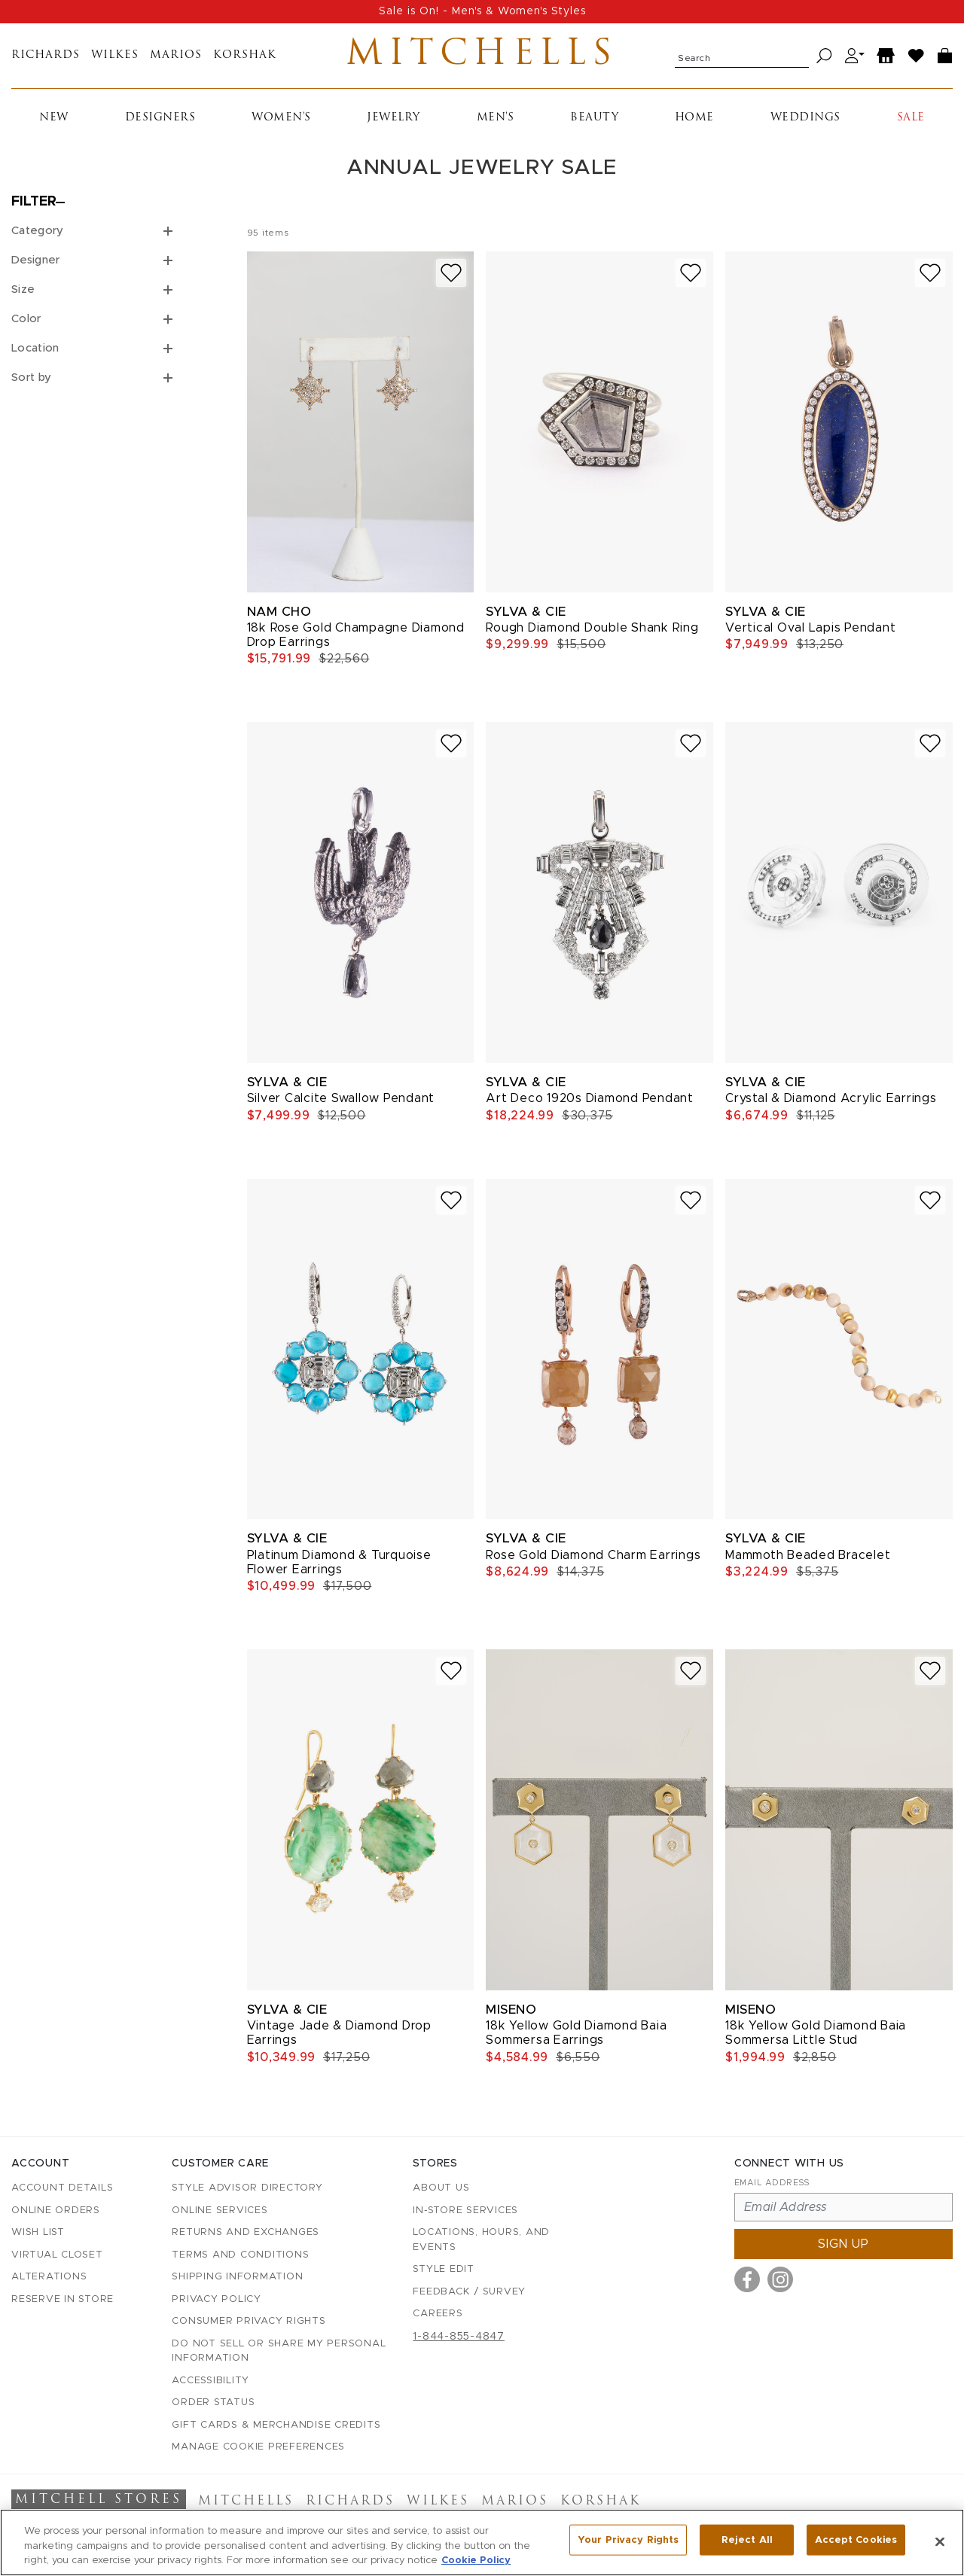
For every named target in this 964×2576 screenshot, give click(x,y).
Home (694, 123)
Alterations (49, 2277)
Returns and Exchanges (245, 2232)
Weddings (805, 123)
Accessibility (210, 2381)
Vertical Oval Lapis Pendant (810, 634)
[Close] (939, 2542)
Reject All (747, 2542)
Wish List (38, 2232)
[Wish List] (917, 59)
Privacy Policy (216, 2299)
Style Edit (443, 2269)
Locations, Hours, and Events (481, 2239)
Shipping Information (237, 2277)
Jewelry (393, 123)
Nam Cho (279, 617)
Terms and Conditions (240, 2255)
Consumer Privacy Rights (248, 2321)
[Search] (824, 59)
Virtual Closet (57, 2255)
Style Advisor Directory (247, 2188)
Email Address (772, 2183)
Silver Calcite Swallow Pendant (341, 1105)
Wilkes (115, 59)
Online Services (219, 2210)
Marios (176, 59)
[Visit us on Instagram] (780, 2279)
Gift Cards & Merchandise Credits (276, 2425)
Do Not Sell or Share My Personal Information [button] (279, 2351)
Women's (281, 123)
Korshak (244, 59)
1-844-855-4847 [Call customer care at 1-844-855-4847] (459, 2336)
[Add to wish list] (451, 279)
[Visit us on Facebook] (747, 2279)
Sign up (843, 2244)
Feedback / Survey (469, 2292)
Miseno (511, 2015)
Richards (45, 59)
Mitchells (482, 58)
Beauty (594, 123)
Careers (437, 2314)
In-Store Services (465, 2210)
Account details (62, 2188)
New (54, 123)
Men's (495, 123)
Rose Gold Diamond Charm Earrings (593, 1561)
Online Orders (55, 2210)
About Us (441, 2188)
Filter (33, 208)
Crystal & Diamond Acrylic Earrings (831, 1105)
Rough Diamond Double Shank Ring (592, 634)
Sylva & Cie (526, 617)
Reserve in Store (62, 2299)
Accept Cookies (856, 2542)
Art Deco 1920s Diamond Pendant (590, 1105)
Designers (160, 123)
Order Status (213, 2402)
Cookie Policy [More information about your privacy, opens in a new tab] (476, 2562)
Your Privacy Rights (628, 2542)
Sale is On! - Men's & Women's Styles (482, 11)
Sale (911, 123)
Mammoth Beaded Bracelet (807, 1561)
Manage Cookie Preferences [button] (258, 2447)
